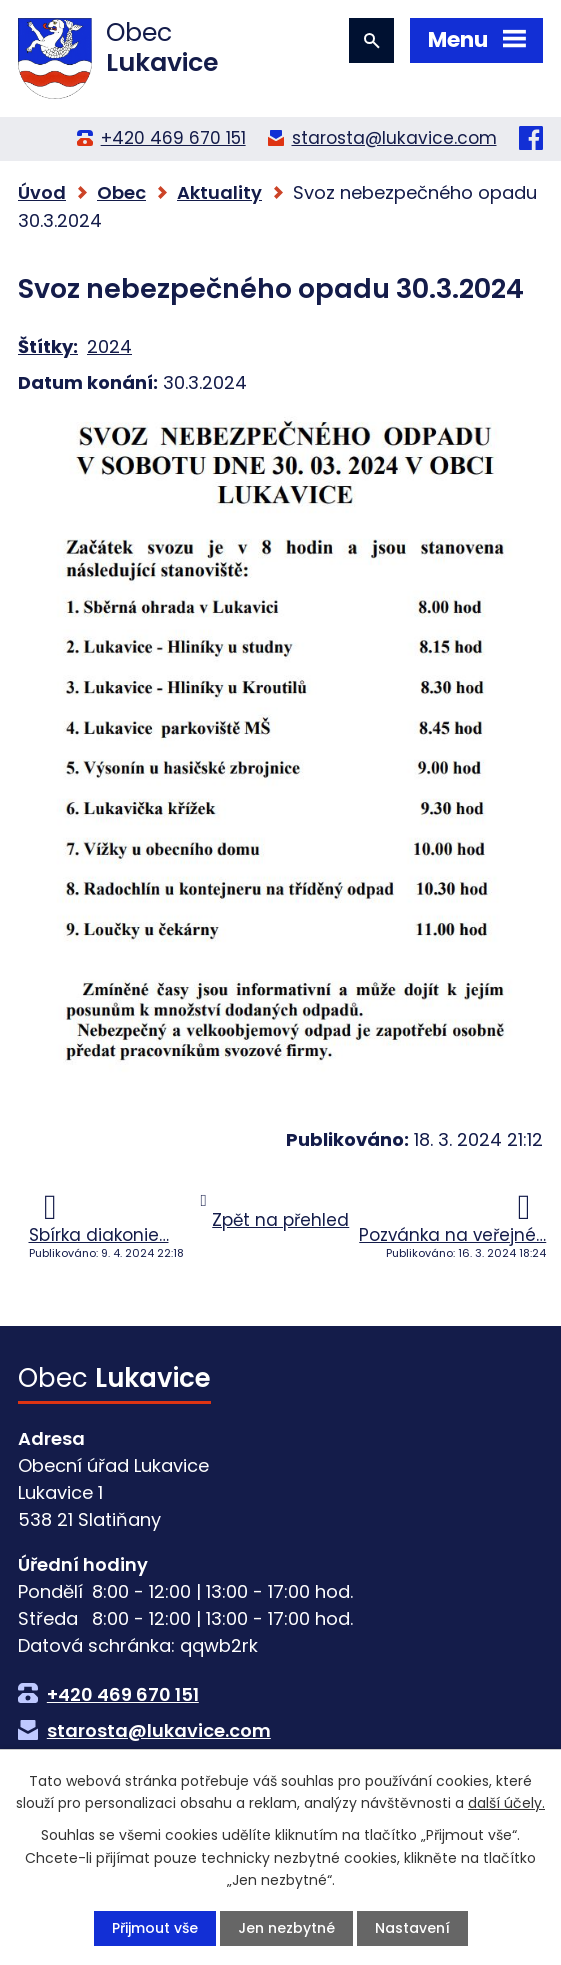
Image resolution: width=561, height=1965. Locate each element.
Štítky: (48, 346)
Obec (121, 192)
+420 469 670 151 (173, 138)
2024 (109, 346)
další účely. (506, 1803)
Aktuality (219, 192)
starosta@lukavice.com (394, 138)
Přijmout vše (155, 1928)
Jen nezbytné (286, 1928)
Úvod (42, 192)
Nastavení (412, 1928)
